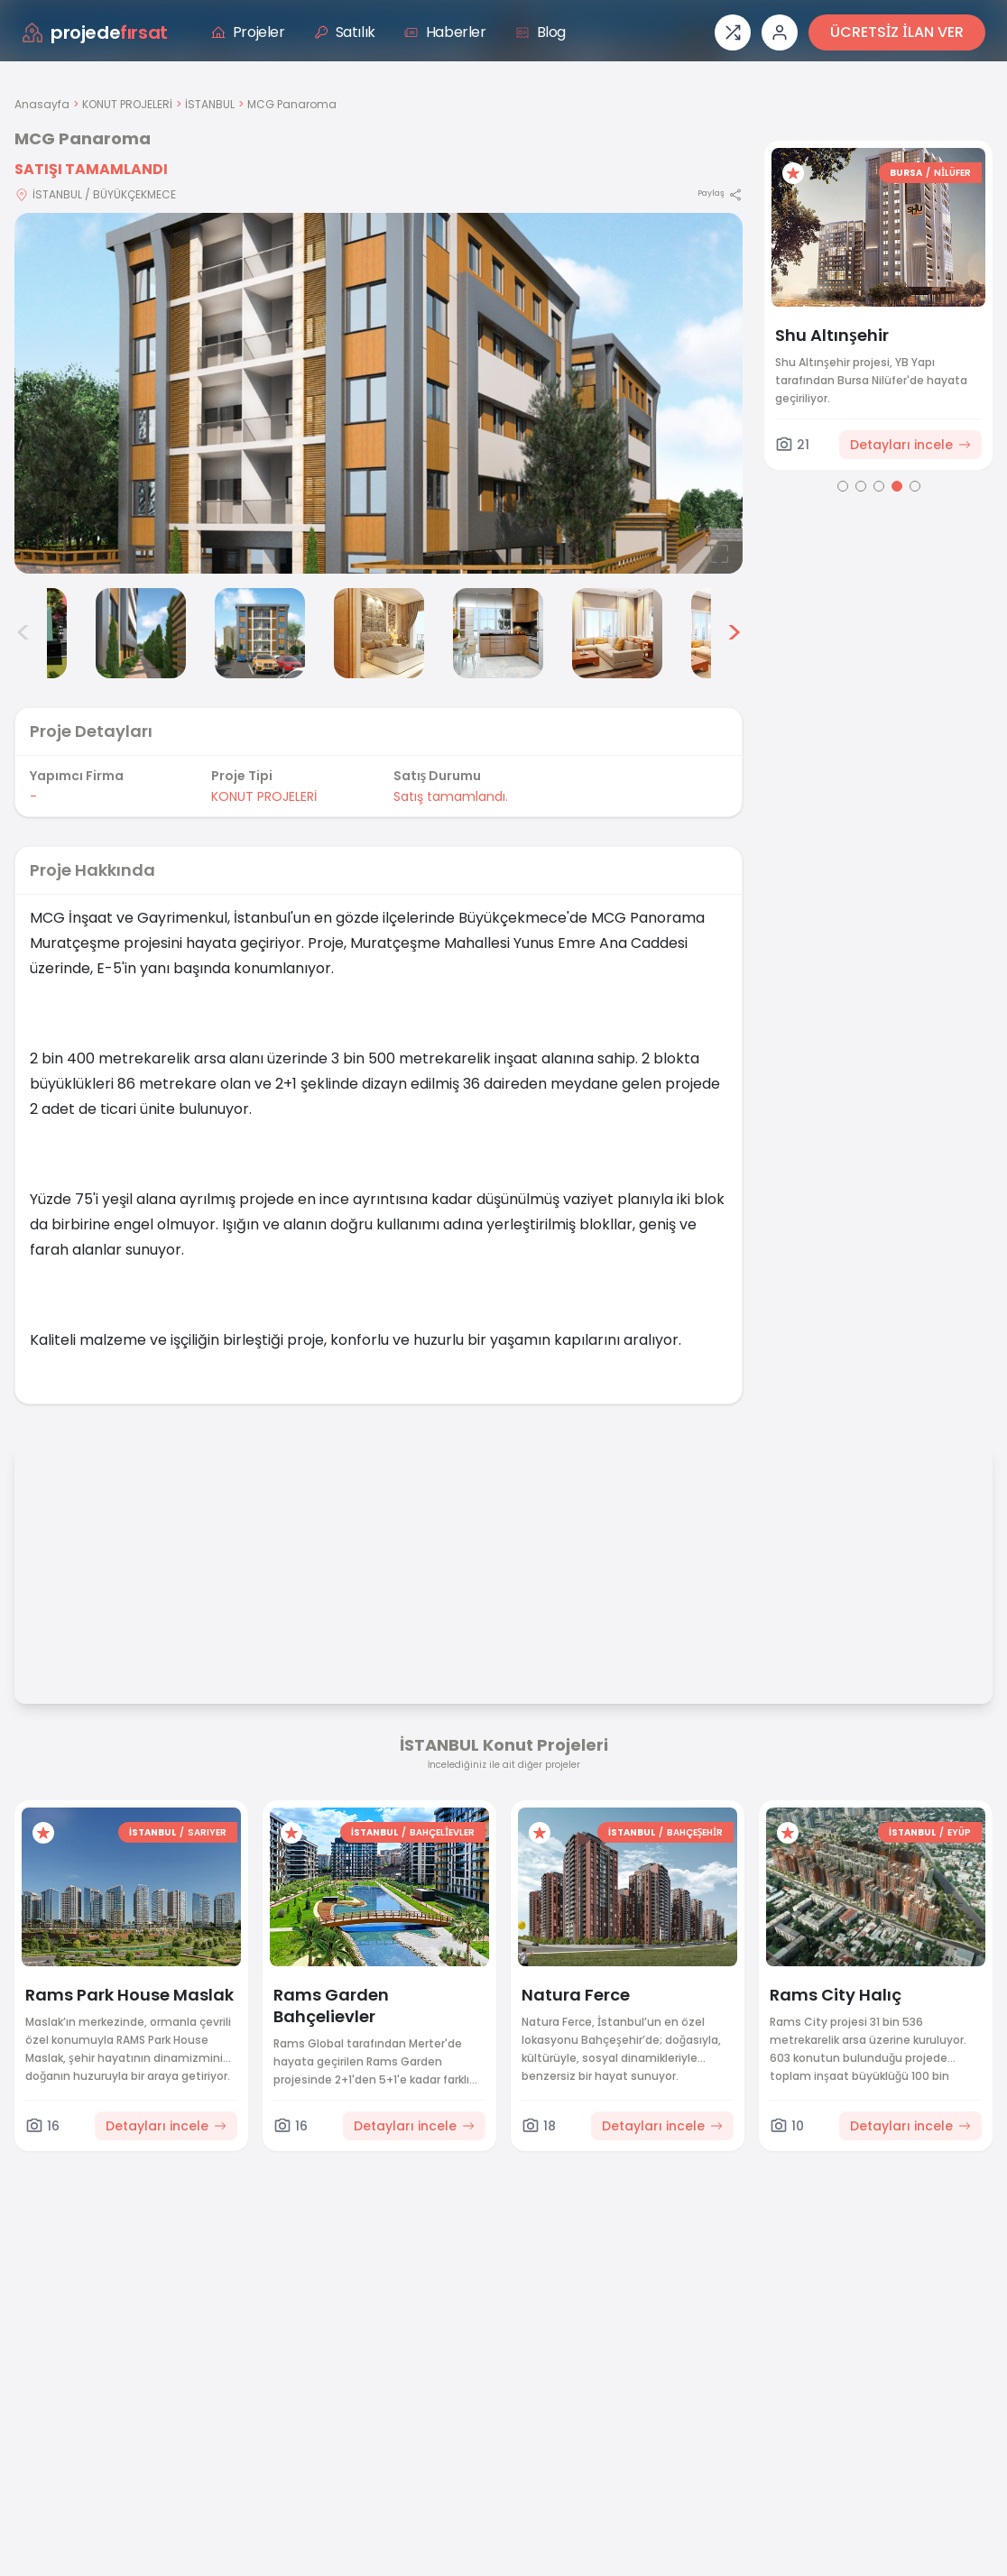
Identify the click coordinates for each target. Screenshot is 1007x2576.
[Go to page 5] (915, 486)
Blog (540, 32)
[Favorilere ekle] (793, 173)
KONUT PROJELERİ (127, 104)
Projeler (248, 32)
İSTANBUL (210, 104)
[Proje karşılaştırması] (733, 32)
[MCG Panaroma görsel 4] (260, 633)
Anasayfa (41, 104)
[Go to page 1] (842, 486)
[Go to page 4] (897, 486)
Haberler (445, 32)
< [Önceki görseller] (23, 633)
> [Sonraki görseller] (734, 633)
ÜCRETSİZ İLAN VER (897, 32)
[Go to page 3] (878, 486)
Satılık (344, 32)
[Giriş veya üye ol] (780, 32)
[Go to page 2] (860, 486)
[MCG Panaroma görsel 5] (379, 633)
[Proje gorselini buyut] (378, 393)
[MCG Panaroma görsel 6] (498, 633)
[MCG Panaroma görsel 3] (141, 633)
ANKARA (893, 172)
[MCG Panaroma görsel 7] (617, 633)
